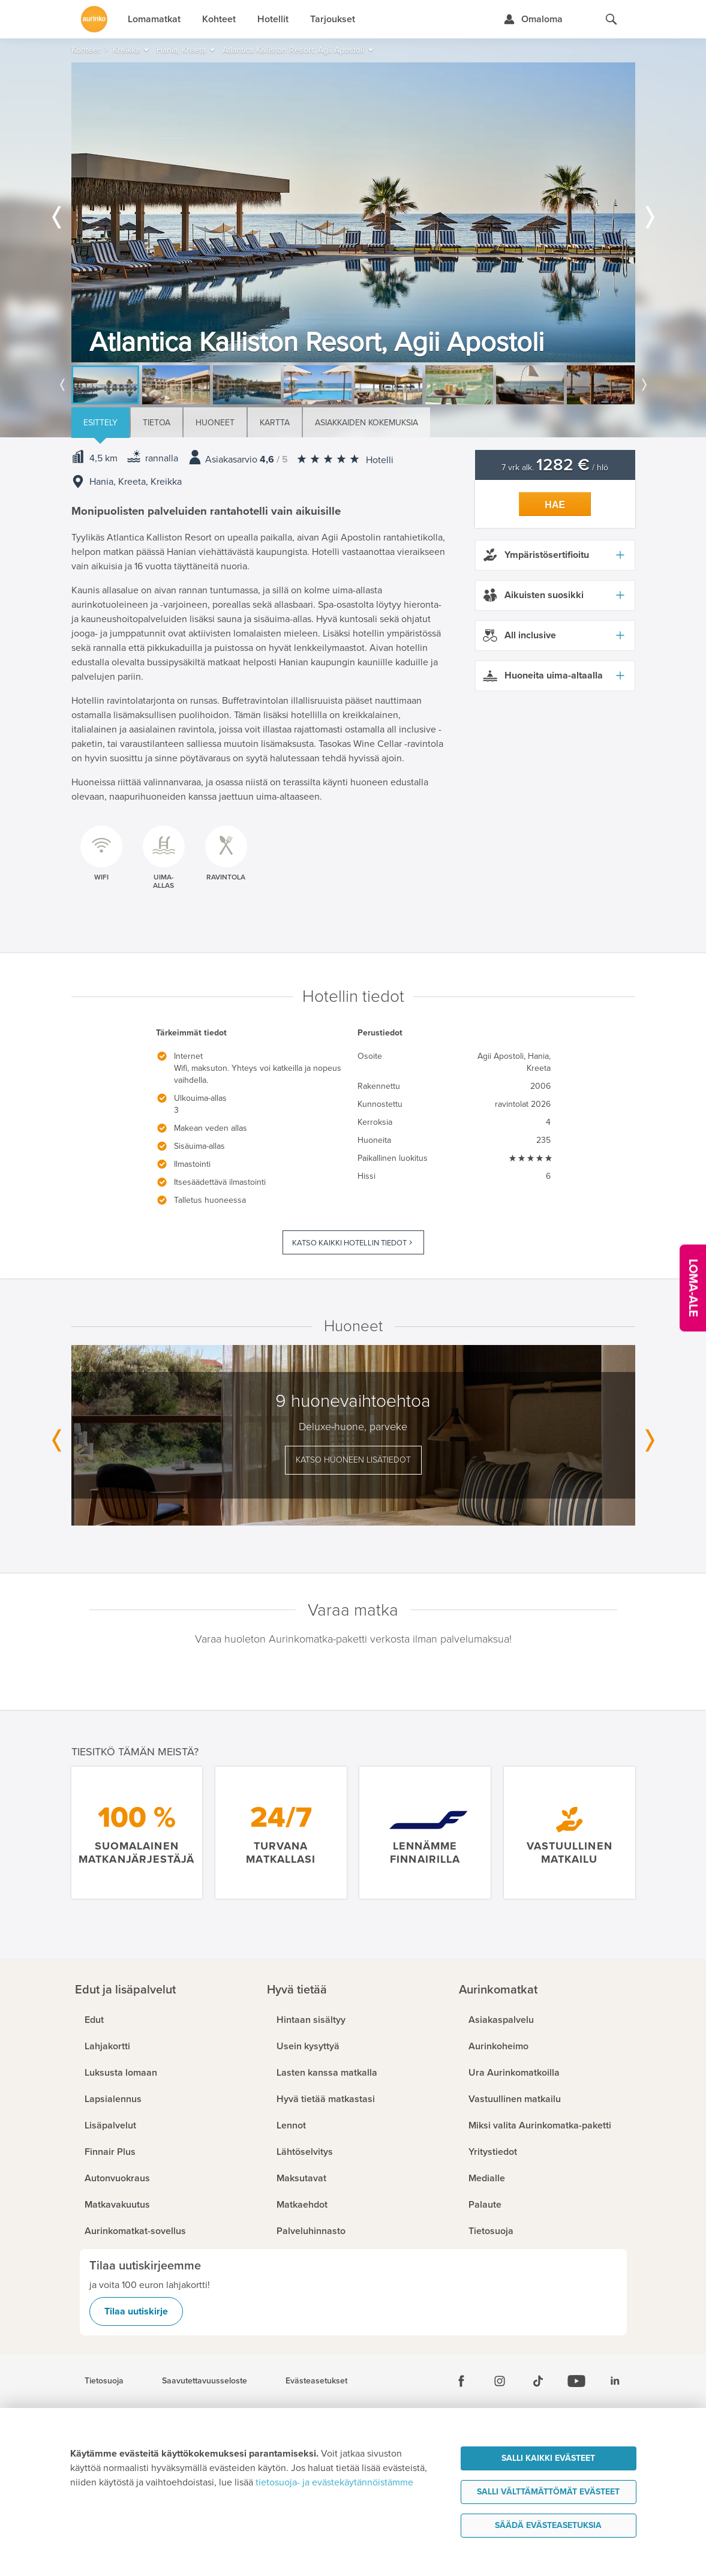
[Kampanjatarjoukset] (693, 1288)
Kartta (275, 423)
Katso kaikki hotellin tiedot (349, 1243)
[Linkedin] (615, 2381)
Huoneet (215, 423)
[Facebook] (461, 2381)
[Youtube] (576, 2381)
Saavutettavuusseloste (204, 2381)
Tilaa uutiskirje (136, 2311)
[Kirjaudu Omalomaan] (532, 19)
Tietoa (156, 423)
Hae (555, 505)
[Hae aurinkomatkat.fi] (611, 19)
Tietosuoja (104, 2381)
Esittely (100, 423)
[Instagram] (499, 2381)
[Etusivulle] (94, 19)
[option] (353, 212)
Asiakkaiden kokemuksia (366, 423)
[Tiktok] (538, 2381)
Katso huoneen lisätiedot (353, 1460)
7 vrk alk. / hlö (554, 468)
